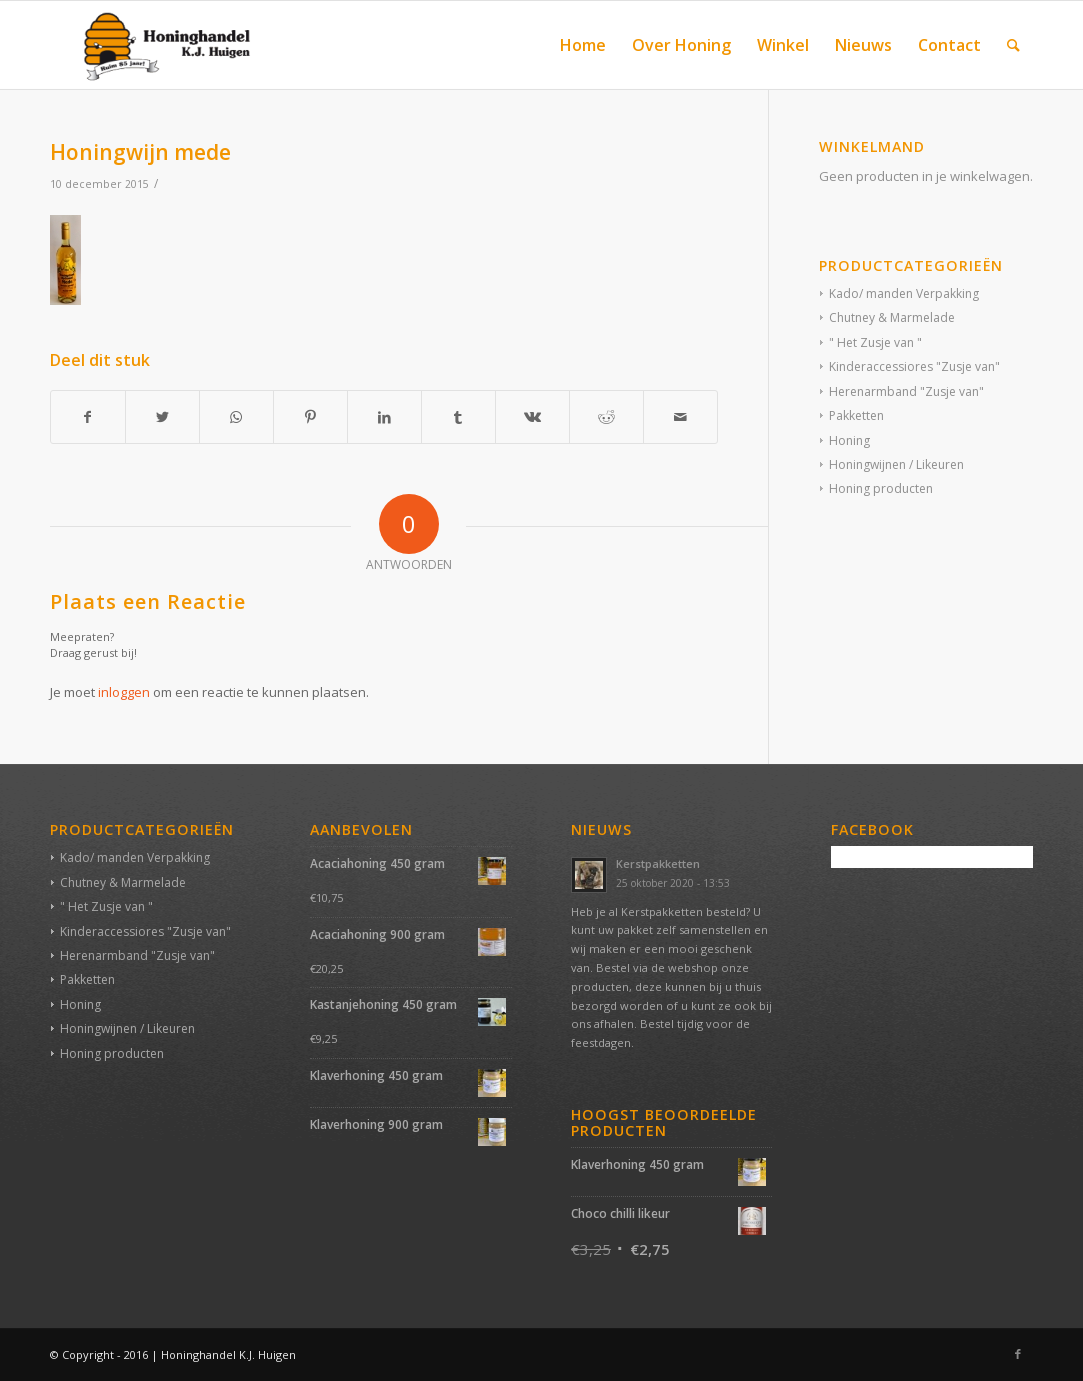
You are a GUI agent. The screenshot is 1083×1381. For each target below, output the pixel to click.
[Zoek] (1013, 45)
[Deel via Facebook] (88, 417)
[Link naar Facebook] (1018, 1354)
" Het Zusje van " (875, 342)
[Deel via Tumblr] (458, 417)
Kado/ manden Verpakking (904, 293)
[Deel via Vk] (532, 417)
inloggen (124, 692)
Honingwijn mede (140, 152)
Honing (849, 440)
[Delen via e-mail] (680, 417)
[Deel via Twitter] (162, 417)
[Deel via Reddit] (606, 417)
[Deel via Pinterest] (310, 417)
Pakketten (856, 415)
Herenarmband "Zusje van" (906, 391)
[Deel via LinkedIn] (384, 417)
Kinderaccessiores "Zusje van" (914, 366)
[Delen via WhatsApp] (236, 417)
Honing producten (881, 488)
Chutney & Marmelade (892, 317)
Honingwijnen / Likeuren (896, 464)
